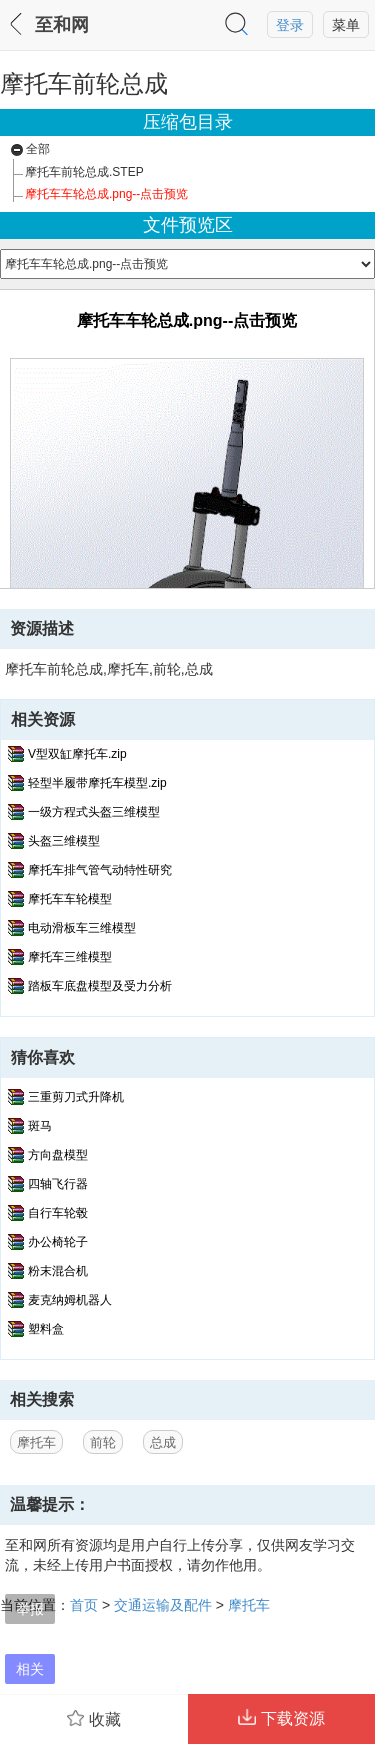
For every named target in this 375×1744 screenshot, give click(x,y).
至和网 (62, 25)
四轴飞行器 (58, 1184)
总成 (163, 1442)
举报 (30, 1609)
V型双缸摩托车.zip (77, 754)
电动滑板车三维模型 (82, 928)
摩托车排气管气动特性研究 (100, 870)
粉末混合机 (58, 1271)
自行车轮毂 (58, 1213)
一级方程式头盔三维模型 (94, 812)
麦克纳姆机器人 (70, 1300)
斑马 (40, 1126)
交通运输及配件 (163, 1605)
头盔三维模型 (64, 841)
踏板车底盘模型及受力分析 (100, 986)
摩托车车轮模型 (70, 899)
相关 (30, 1669)
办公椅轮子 (58, 1242)
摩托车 (36, 1442)
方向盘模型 (58, 1155)
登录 (290, 25)
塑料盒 (46, 1329)
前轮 (103, 1442)
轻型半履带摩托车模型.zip (97, 783)
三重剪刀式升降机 (76, 1097)
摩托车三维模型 (70, 957)
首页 (84, 1605)
